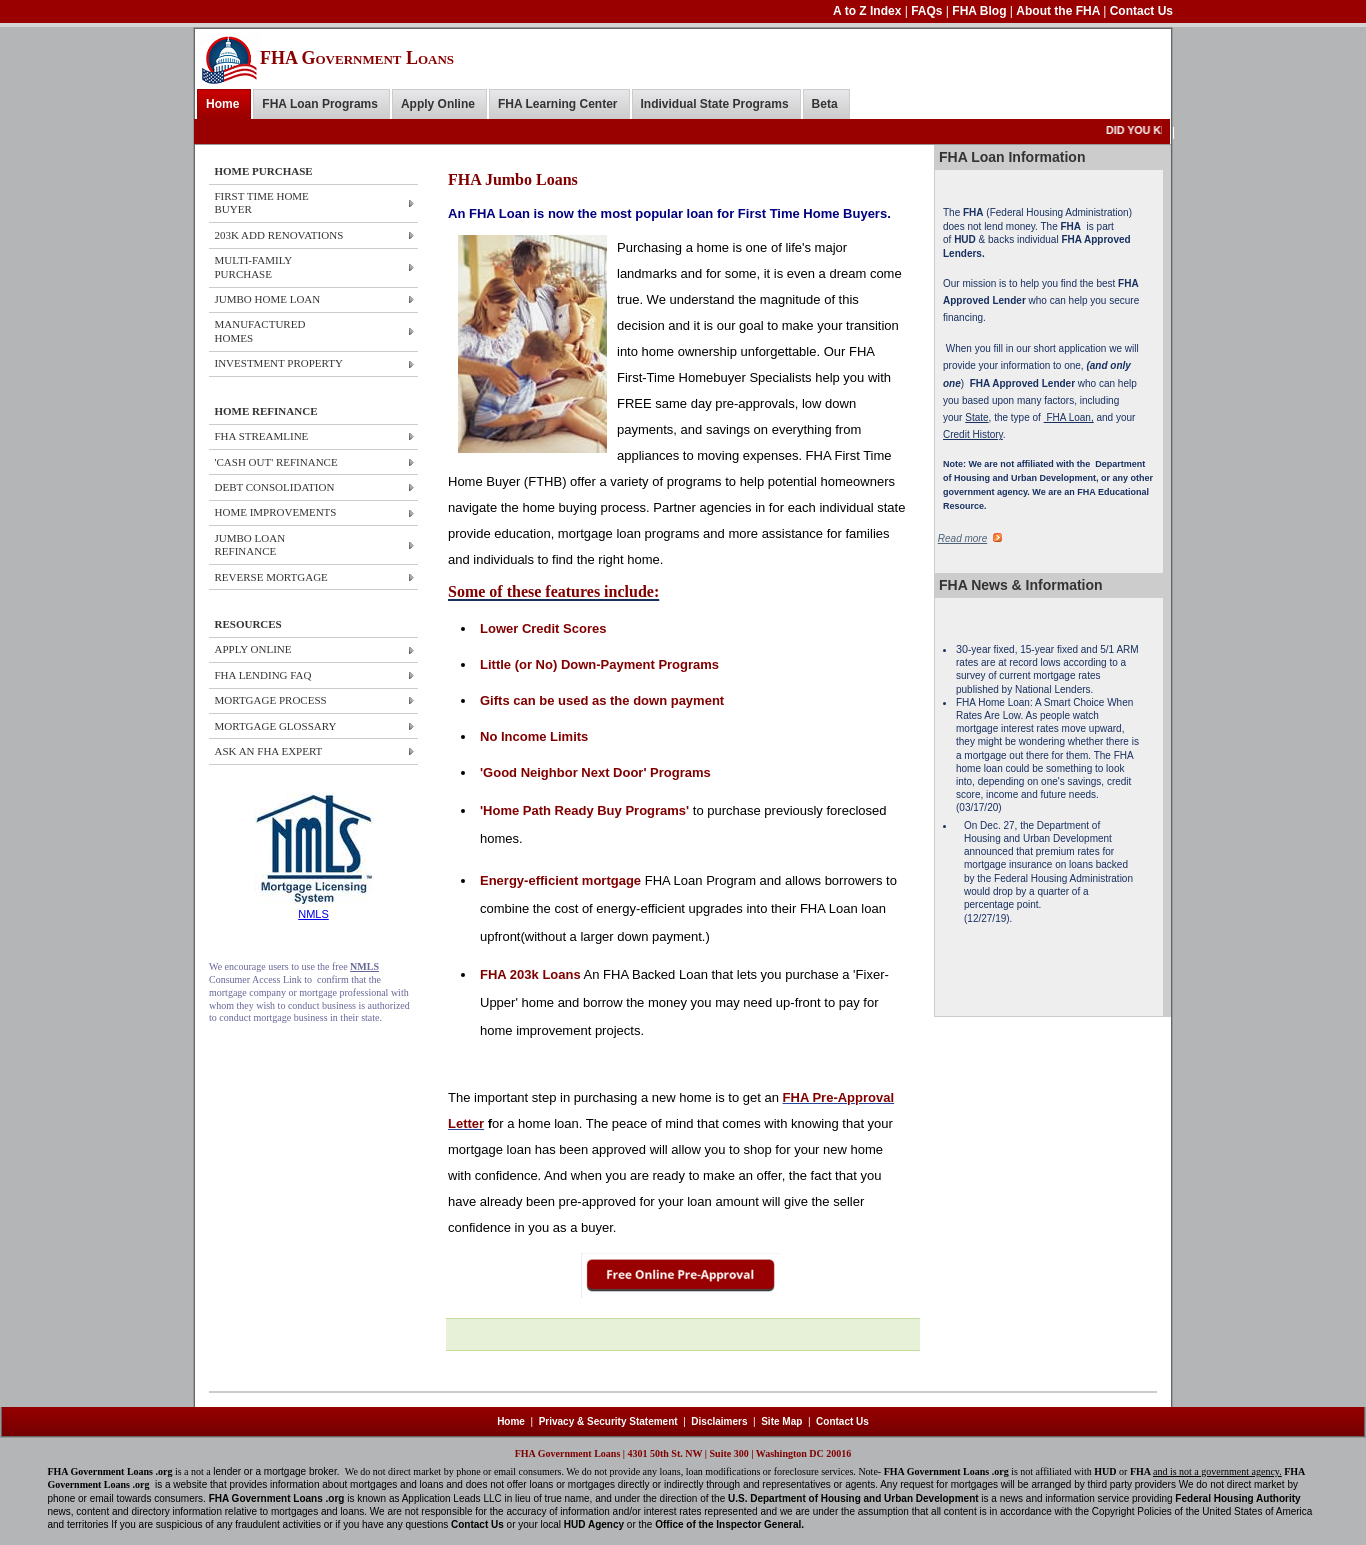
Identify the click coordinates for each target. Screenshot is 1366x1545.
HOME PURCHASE (264, 171)
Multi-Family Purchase (253, 266)
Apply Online (438, 104)
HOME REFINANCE (266, 411)
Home (222, 104)
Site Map (781, 1421)
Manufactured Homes (260, 330)
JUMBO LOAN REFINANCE (250, 544)
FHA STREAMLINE (262, 436)
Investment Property (279, 363)
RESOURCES (248, 624)
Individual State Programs (715, 104)
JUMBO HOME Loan (268, 299)
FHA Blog (981, 11)
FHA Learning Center (558, 104)
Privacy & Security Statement (608, 1421)
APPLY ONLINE (253, 649)
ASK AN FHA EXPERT (269, 751)
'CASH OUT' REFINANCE (276, 462)
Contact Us (1141, 11)
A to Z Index (869, 11)
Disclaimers (719, 1421)
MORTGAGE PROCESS (271, 700)
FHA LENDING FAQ (263, 675)
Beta (825, 104)
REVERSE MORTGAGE (271, 577)
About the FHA (1059, 11)
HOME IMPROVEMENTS (276, 512)
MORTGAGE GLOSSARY (276, 726)
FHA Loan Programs (320, 104)
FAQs (928, 11)
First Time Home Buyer (262, 202)
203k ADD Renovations (279, 235)
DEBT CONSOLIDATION (275, 487)
